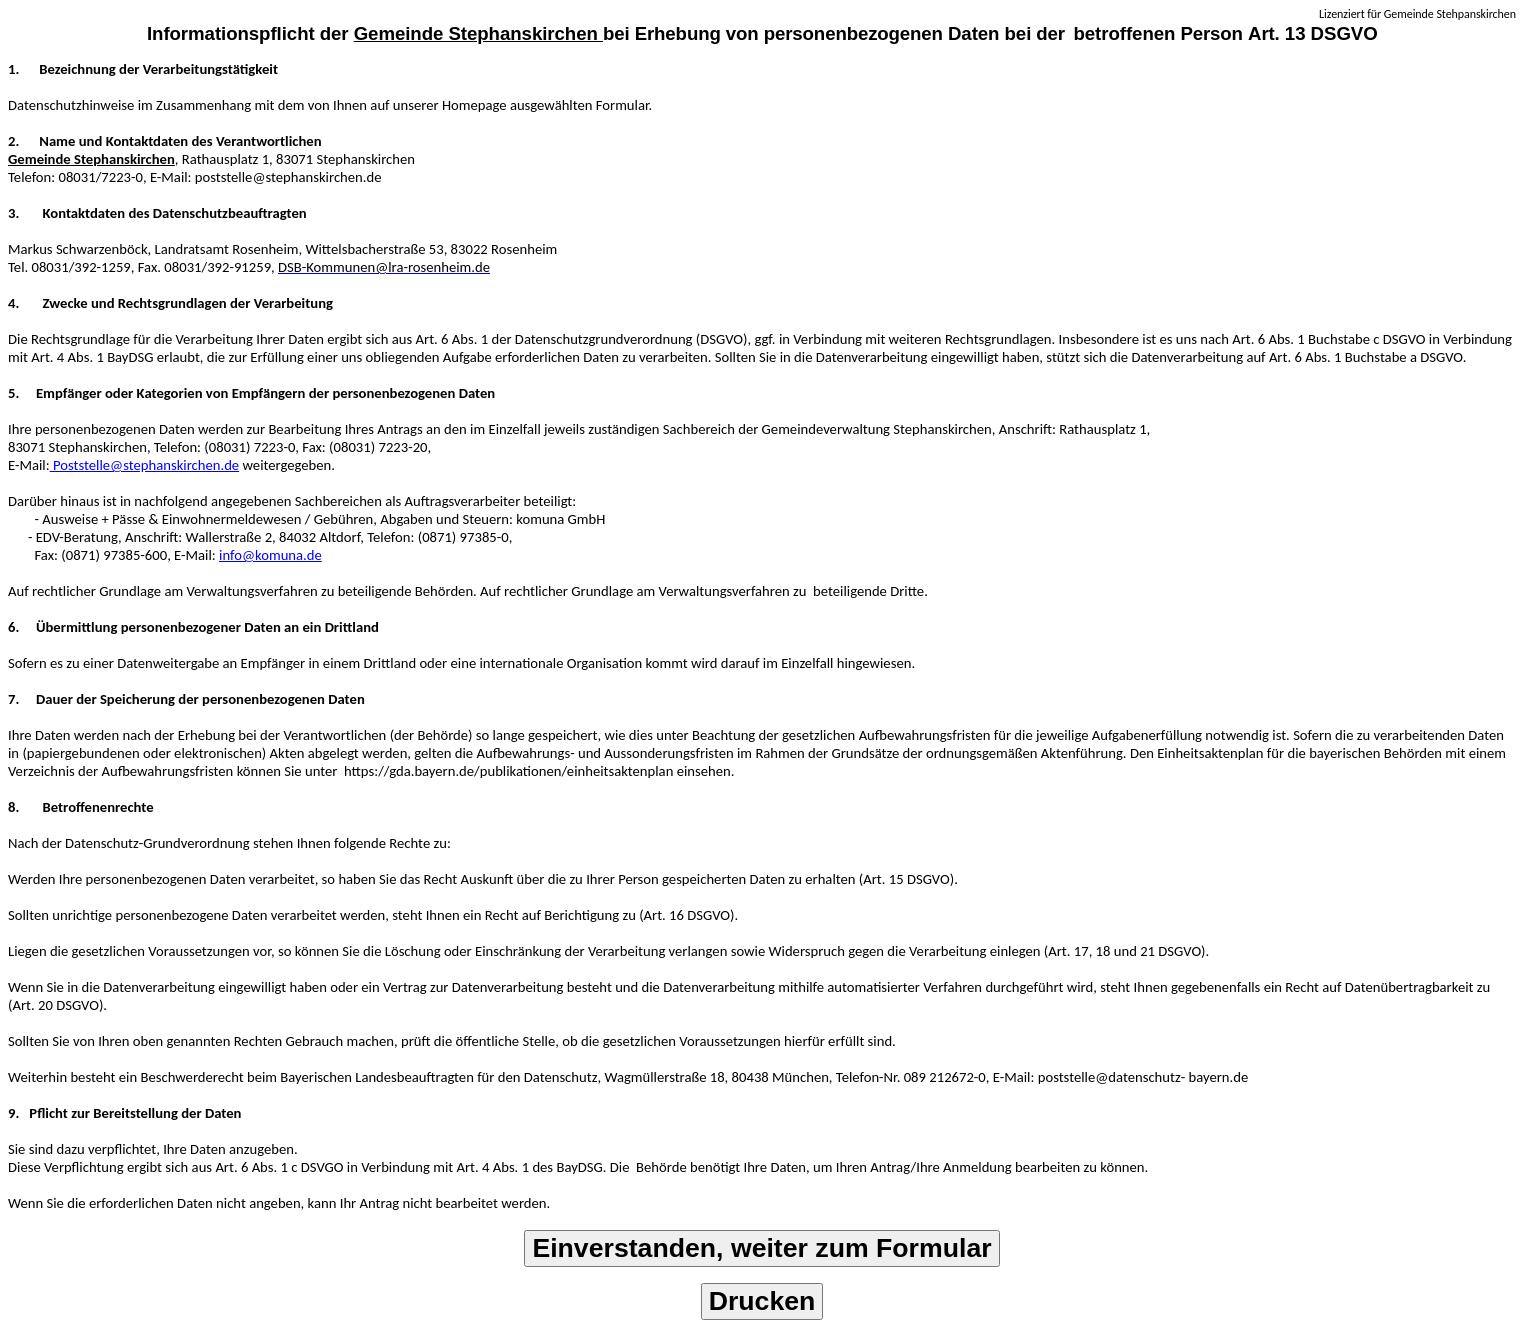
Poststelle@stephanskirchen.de (145, 465)
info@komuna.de (270, 555)
